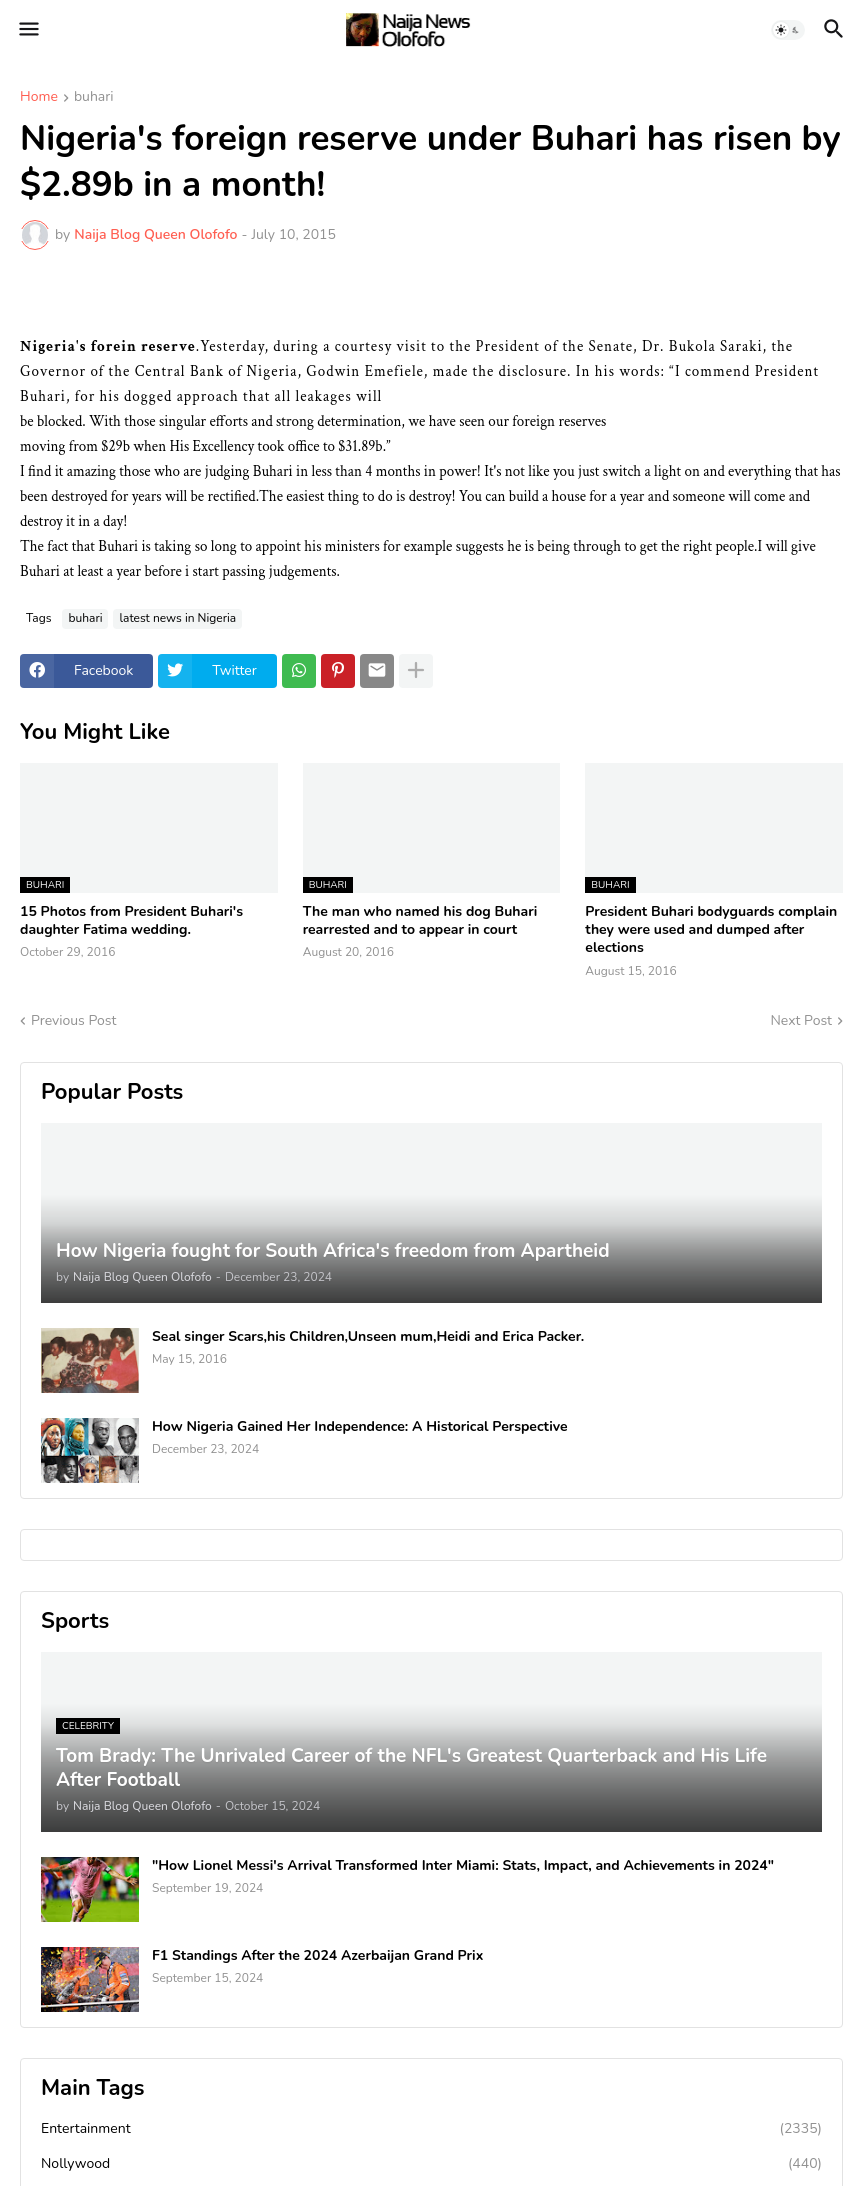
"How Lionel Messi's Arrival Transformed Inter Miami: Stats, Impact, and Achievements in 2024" (463, 1866)
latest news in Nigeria (177, 618)
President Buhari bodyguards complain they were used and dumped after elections (711, 930)
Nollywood (431, 2164)
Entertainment (431, 2129)
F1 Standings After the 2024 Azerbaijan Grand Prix (317, 1956)
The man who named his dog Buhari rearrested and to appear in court (420, 921)
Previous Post (73, 1020)
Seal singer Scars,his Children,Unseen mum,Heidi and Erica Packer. (368, 1337)
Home (39, 98)
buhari (94, 98)
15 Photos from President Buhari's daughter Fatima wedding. (131, 921)
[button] (27, 30)
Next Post (801, 1020)
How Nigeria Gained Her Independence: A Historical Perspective (360, 1427)
